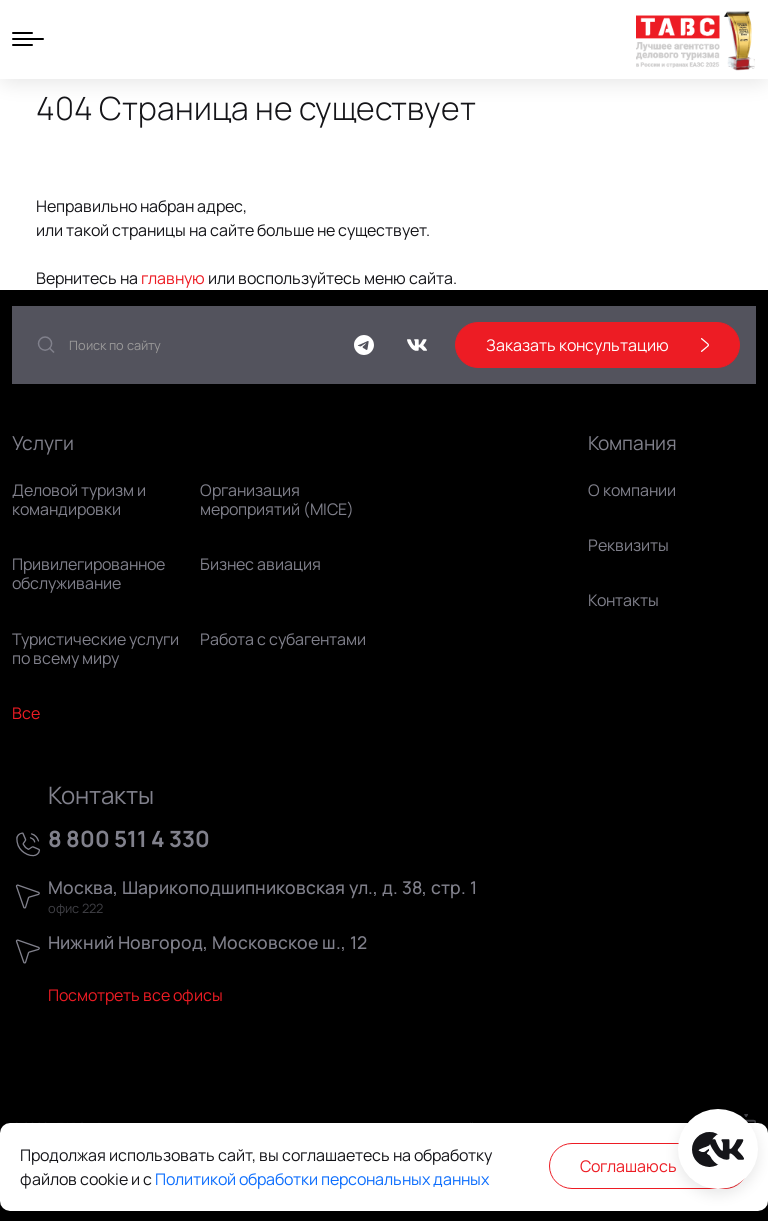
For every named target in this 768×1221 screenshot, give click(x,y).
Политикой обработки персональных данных (322, 1179)
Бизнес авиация (260, 564)
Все (26, 713)
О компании (632, 490)
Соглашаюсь (648, 1166)
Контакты (623, 600)
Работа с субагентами (283, 639)
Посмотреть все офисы (135, 995)
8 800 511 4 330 (129, 839)
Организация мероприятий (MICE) (277, 499)
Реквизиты (628, 545)
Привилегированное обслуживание (88, 573)
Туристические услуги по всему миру (95, 648)
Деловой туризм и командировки (79, 499)
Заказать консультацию (597, 345)
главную (173, 278)
